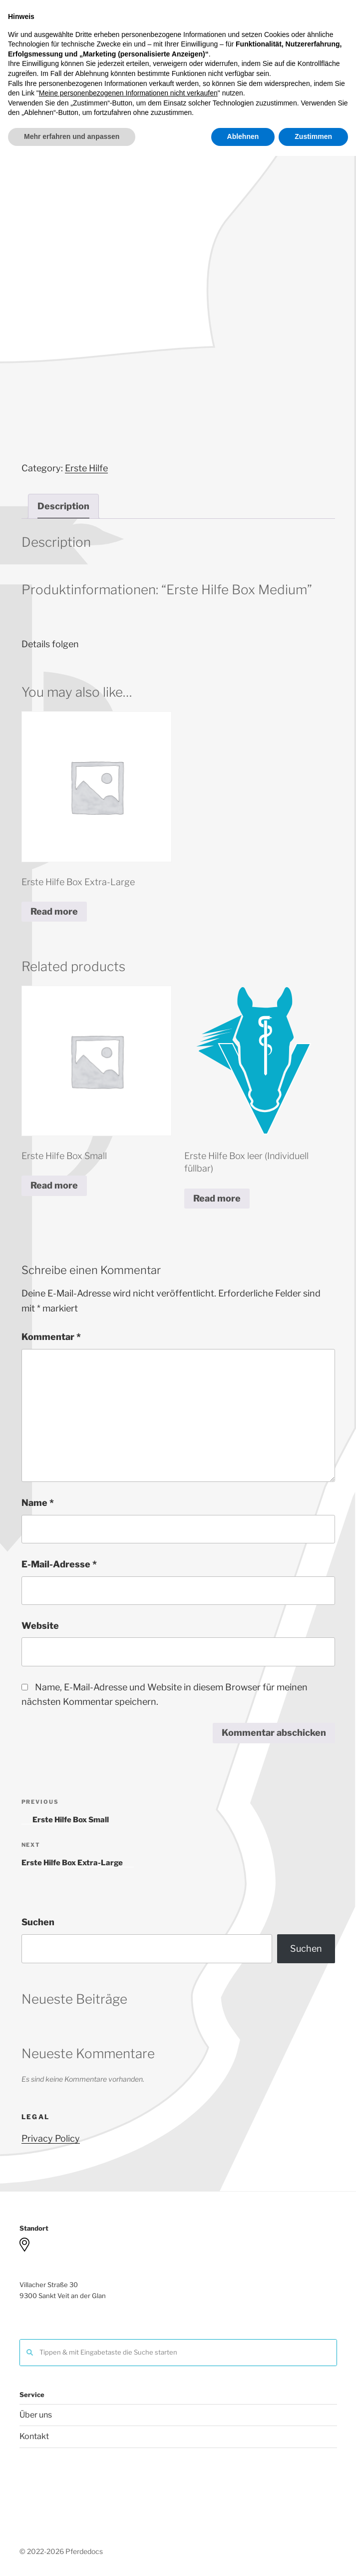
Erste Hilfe (86, 468)
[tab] (63, 506)
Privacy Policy (50, 2138)
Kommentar (51, 1336)
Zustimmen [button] (313, 2557)
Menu (178, 92)
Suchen (37, 1922)
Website (40, 1625)
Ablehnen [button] (243, 2557)
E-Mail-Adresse (59, 1564)
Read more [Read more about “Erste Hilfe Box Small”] (54, 1185)
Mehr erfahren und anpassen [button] (71, 2557)
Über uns (35, 2415)
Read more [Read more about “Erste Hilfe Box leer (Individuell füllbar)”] (217, 1198)
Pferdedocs (207, 33)
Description (63, 506)
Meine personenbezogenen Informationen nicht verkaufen (128, 2514)
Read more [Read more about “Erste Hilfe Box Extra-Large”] (54, 911)
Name (37, 1502)
